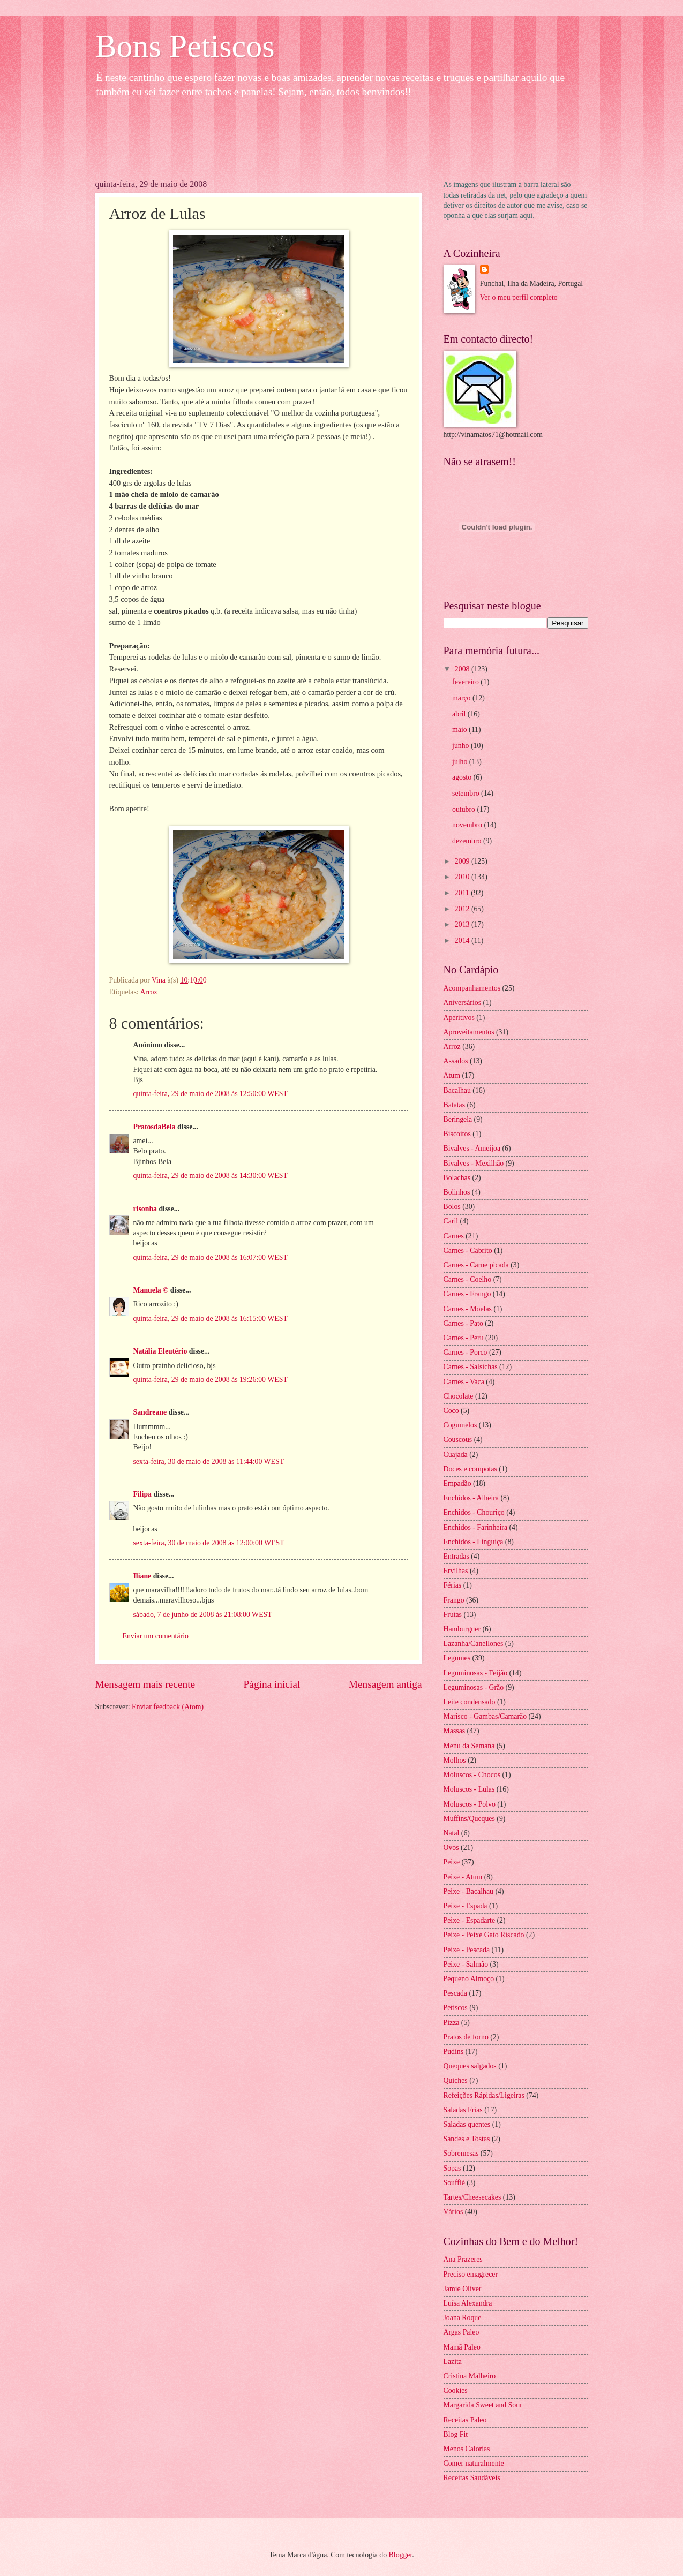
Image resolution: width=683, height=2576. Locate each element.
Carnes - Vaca (464, 1382)
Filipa (142, 1494)
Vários (453, 2212)
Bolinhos (457, 1192)
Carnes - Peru (464, 1338)
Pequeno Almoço (469, 1979)
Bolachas (457, 1178)
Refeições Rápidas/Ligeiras (484, 2095)
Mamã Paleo (462, 2347)
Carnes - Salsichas (471, 1367)
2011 (463, 893)
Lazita (453, 2362)
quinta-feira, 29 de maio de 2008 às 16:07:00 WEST (210, 1257)
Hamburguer (462, 1629)
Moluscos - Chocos (472, 1775)
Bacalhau (457, 1090)
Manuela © (151, 1290)
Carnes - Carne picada (476, 1265)
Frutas (453, 1615)
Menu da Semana (469, 1746)
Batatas (455, 1105)
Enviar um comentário (156, 1636)
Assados (456, 1061)
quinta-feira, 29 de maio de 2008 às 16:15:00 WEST (210, 1319)
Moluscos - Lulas (469, 1789)
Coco (451, 1411)
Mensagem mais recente (145, 1684)
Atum (452, 1075)
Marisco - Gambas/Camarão (485, 1716)
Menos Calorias (467, 2449)
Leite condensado (470, 1702)
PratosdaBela (154, 1127)
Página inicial (272, 1684)
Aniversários (463, 1003)
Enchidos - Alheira (471, 1498)
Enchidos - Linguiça (474, 1542)
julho (460, 762)
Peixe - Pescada (467, 1950)
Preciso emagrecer (471, 2274)
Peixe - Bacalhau (468, 1891)
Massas (455, 1731)
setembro (466, 793)
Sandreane (150, 1412)
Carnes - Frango (467, 1294)
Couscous (458, 1440)
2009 (463, 861)
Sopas (452, 2168)
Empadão (457, 1483)
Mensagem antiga (385, 1684)
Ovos (451, 1848)
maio (460, 730)
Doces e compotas (470, 1469)
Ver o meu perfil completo (519, 297)
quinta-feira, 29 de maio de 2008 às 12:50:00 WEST (210, 1094)
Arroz (148, 992)
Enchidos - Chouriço (474, 1512)
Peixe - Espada (465, 1906)
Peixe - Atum (463, 1877)
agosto (462, 777)
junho (461, 746)
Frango (454, 1600)
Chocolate (459, 1396)
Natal (452, 1833)
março (462, 698)
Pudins (454, 2052)
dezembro (467, 841)
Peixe (452, 1862)
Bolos (452, 1207)
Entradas (456, 1556)
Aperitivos (459, 1018)
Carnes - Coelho (468, 1279)
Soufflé (454, 2183)
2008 (463, 669)
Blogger (400, 2555)
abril (460, 714)
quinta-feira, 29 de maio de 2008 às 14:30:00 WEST (210, 1176)
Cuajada (456, 1455)
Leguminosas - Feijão (476, 1673)
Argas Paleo (461, 2332)
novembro (468, 825)
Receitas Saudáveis (472, 2478)
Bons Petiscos (185, 46)
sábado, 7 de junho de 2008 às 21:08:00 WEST (202, 1615)
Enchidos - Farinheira (476, 1527)
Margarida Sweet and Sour (483, 2405)
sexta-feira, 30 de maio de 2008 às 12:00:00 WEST (208, 1543)
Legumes (457, 1658)
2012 (463, 909)
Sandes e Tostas (467, 2139)
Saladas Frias (463, 2110)
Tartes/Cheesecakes (472, 2197)
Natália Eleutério (160, 1351)
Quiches (456, 2080)
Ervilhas (456, 1571)
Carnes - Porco (465, 1352)
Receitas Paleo (465, 2420)
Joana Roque (463, 2318)
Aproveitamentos (469, 1032)
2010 (463, 877)
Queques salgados (470, 2066)
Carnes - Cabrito (468, 1251)
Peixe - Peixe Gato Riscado (484, 1935)
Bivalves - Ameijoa (472, 1148)
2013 (463, 924)
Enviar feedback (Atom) (168, 1707)
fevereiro (466, 682)
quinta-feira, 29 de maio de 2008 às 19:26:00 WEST (210, 1380)
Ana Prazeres (463, 2259)
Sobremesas (461, 2153)
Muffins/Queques (469, 1819)
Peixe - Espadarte (470, 1920)
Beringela (458, 1119)
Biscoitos (457, 1134)
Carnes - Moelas (468, 1309)
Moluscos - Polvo (470, 1804)
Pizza (452, 2023)
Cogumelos (460, 1425)
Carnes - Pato (463, 1323)
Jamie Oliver (463, 2289)
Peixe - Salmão (466, 1964)
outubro (464, 809)
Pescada (455, 1993)
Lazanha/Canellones (474, 1644)
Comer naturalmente (474, 2463)
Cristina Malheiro (470, 2376)
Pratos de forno (466, 2037)
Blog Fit (456, 2434)
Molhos (455, 1760)
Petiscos (456, 2008)
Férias (453, 1585)
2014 (463, 940)
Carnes (454, 1236)
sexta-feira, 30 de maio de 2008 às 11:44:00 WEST (208, 1461)
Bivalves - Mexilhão (474, 1163)
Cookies (456, 2390)
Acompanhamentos (472, 988)
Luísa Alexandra (468, 2303)
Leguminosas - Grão (474, 1687)
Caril (451, 1221)
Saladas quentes (467, 2124)
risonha (145, 1209)
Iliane (142, 1576)
